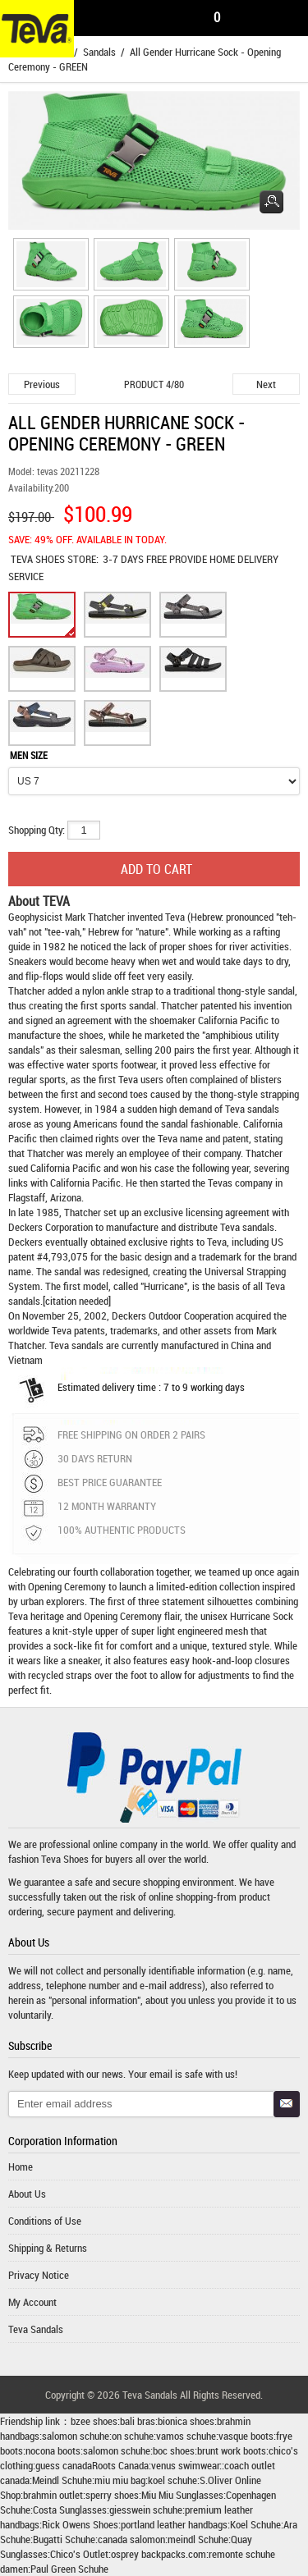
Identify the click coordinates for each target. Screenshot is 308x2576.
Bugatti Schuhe (64, 2539)
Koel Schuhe (255, 2524)
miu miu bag (119, 2480)
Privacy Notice (38, 2274)
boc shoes (174, 2450)
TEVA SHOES (39, 558)
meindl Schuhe (198, 2539)
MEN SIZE (29, 755)
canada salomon (131, 2539)
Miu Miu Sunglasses (182, 2494)
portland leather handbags (174, 2524)
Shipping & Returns (47, 2247)
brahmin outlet (53, 2494)
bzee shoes (94, 2421)
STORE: (55, 558)
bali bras (137, 2421)
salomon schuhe (75, 2435)
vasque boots (246, 2435)
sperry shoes (112, 2494)
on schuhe (133, 2435)
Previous (42, 384)
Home (20, 2166)
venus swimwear (185, 2465)
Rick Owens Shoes (80, 2524)
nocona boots (52, 2450)
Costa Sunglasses (70, 2509)
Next (266, 384)
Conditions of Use (44, 2220)
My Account (32, 2302)
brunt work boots (231, 2450)
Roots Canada (120, 2465)
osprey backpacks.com (158, 2553)
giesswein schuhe (145, 2509)
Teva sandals (247, 1226)
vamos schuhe (186, 2435)
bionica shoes (186, 2421)
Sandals (99, 51)
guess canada (63, 2465)
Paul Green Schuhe (69, 2568)
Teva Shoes (65, 1858)
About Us (27, 2193)
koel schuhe (172, 2480)
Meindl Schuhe (62, 2480)
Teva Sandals (35, 2329)
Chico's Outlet (79, 2553)
